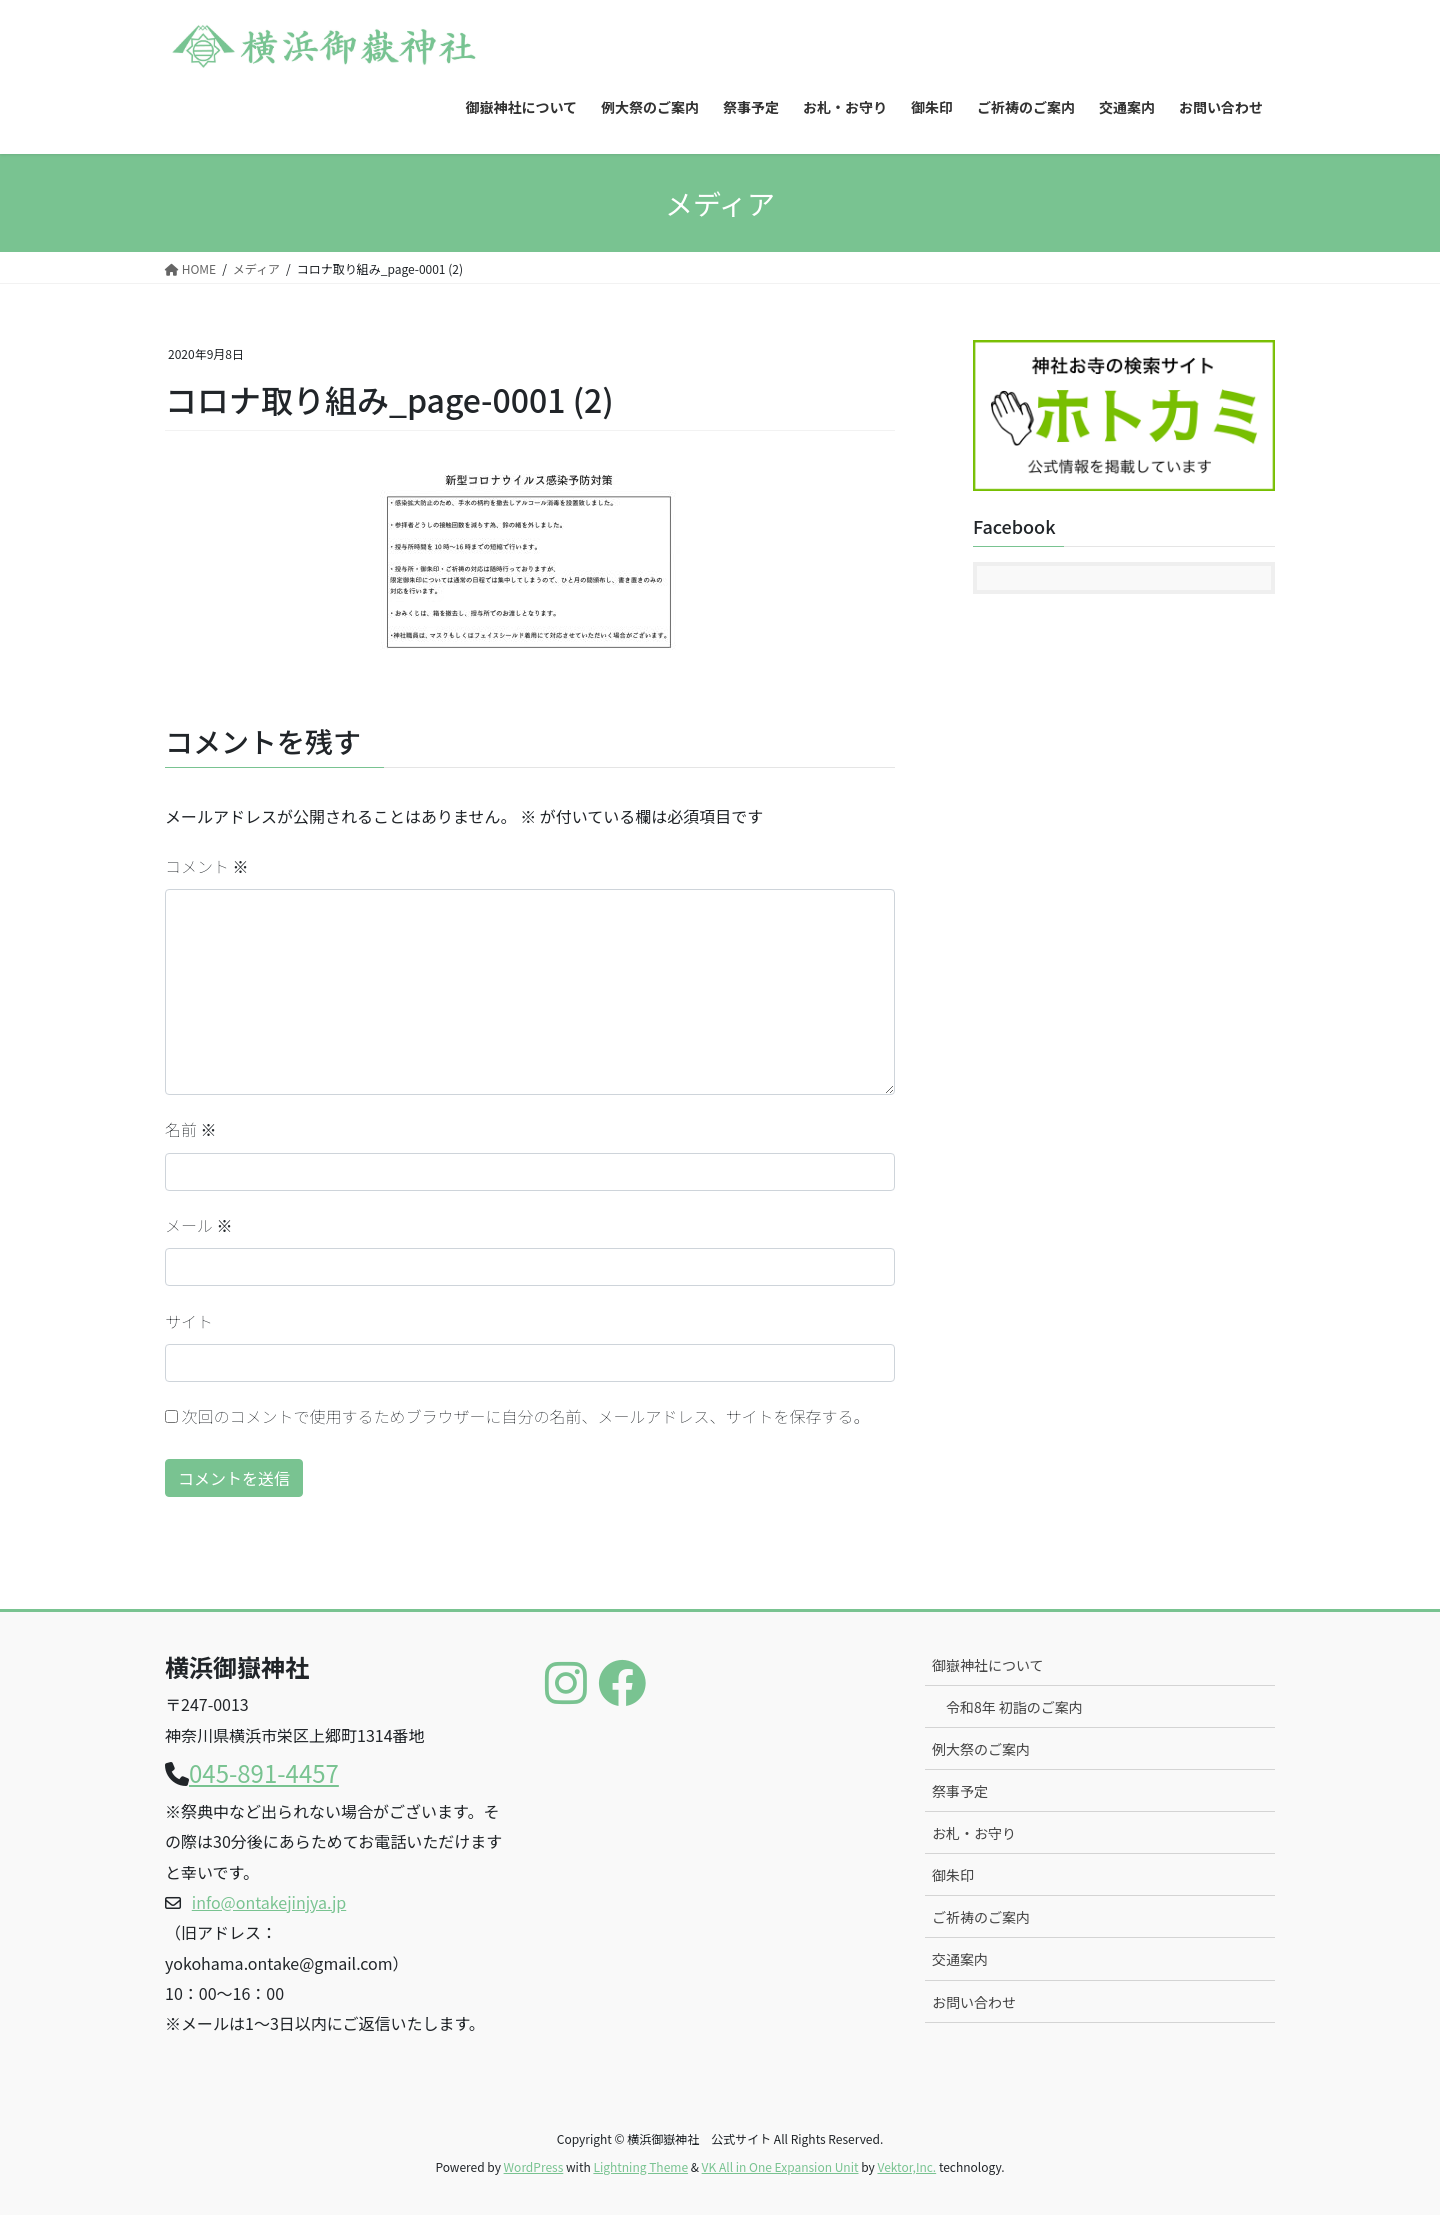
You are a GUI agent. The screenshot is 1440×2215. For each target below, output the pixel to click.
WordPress (534, 2166)
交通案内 (960, 1959)
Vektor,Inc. (906, 2166)
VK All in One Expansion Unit (780, 2166)
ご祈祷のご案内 (981, 1917)
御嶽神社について (988, 1665)
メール (199, 1225)
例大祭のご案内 (981, 1749)
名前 (191, 1129)
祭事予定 (960, 1791)
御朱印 (953, 1875)
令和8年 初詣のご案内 (1014, 1707)
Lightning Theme (640, 2166)
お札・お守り (974, 1833)
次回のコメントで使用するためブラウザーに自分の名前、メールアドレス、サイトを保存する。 (526, 1416)
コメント (207, 866)
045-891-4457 (264, 1772)
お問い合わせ (974, 2002)
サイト (189, 1321)
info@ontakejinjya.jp (269, 1902)
